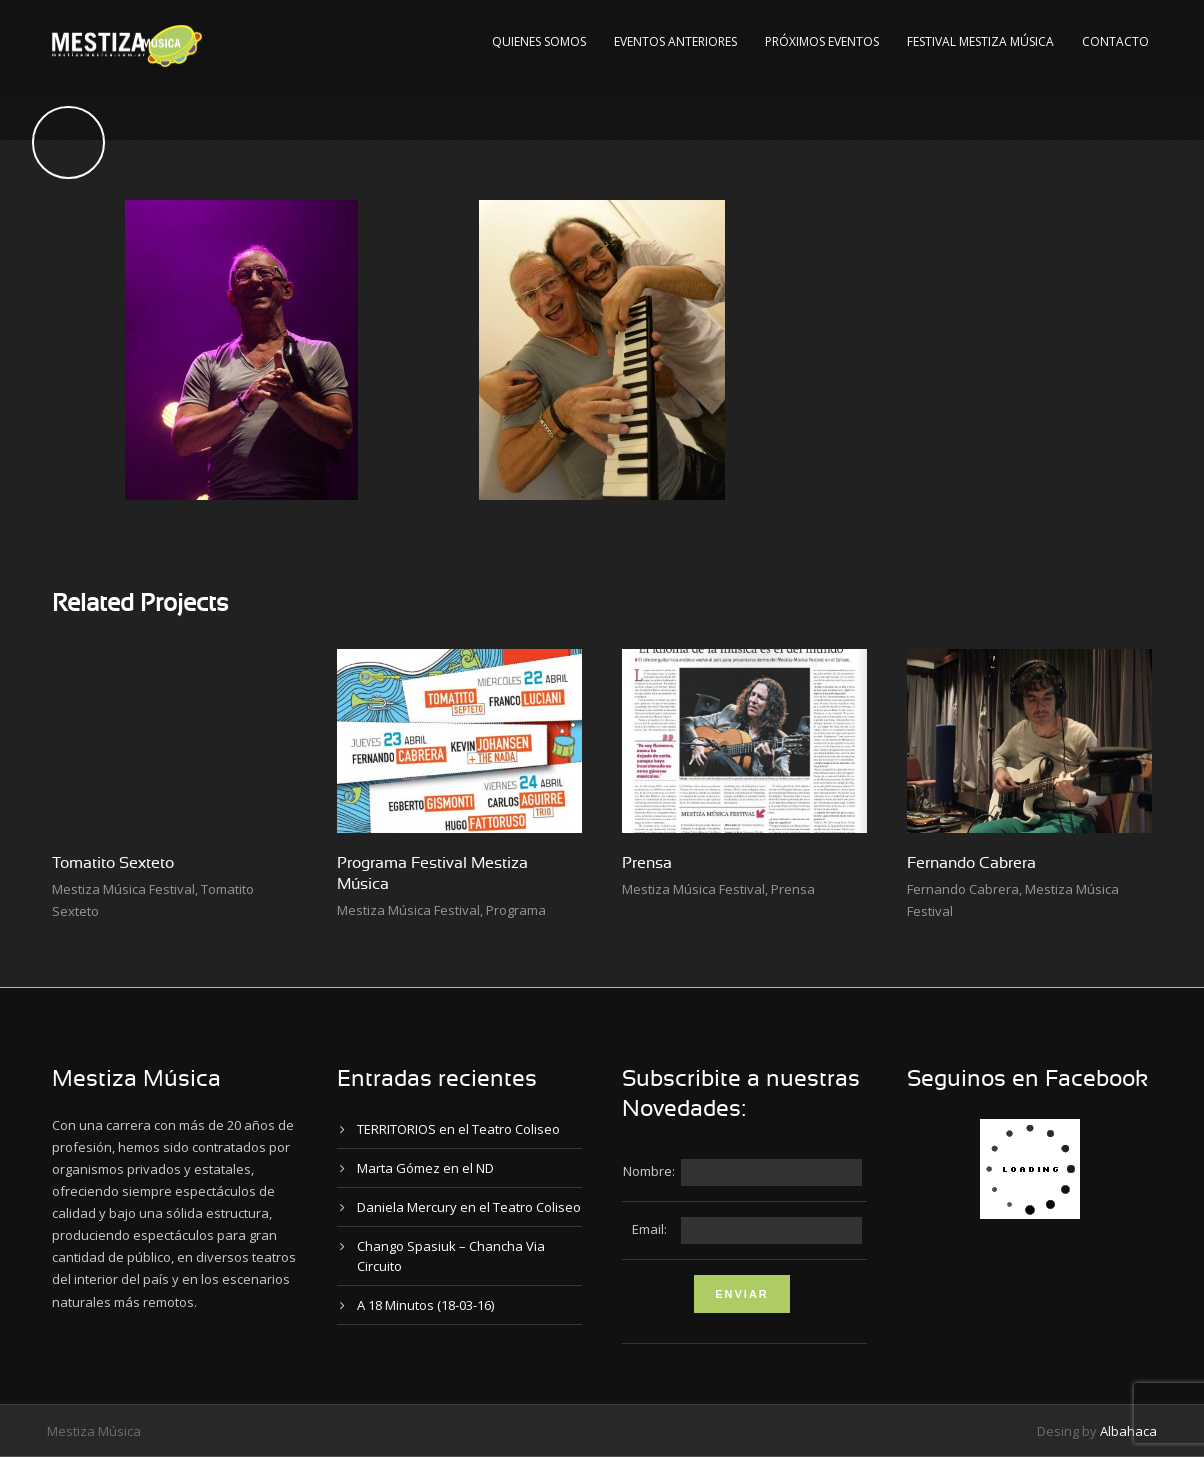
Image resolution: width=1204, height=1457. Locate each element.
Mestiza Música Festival (123, 889)
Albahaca (1128, 1431)
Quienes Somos (539, 41)
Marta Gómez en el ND (425, 1168)
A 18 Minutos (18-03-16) (425, 1305)
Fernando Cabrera (971, 863)
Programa (516, 910)
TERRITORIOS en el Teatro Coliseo (458, 1129)
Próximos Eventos (822, 41)
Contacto (1115, 41)
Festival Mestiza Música (980, 41)
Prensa (647, 863)
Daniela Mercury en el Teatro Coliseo (469, 1207)
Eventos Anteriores (675, 41)
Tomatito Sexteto (113, 863)
